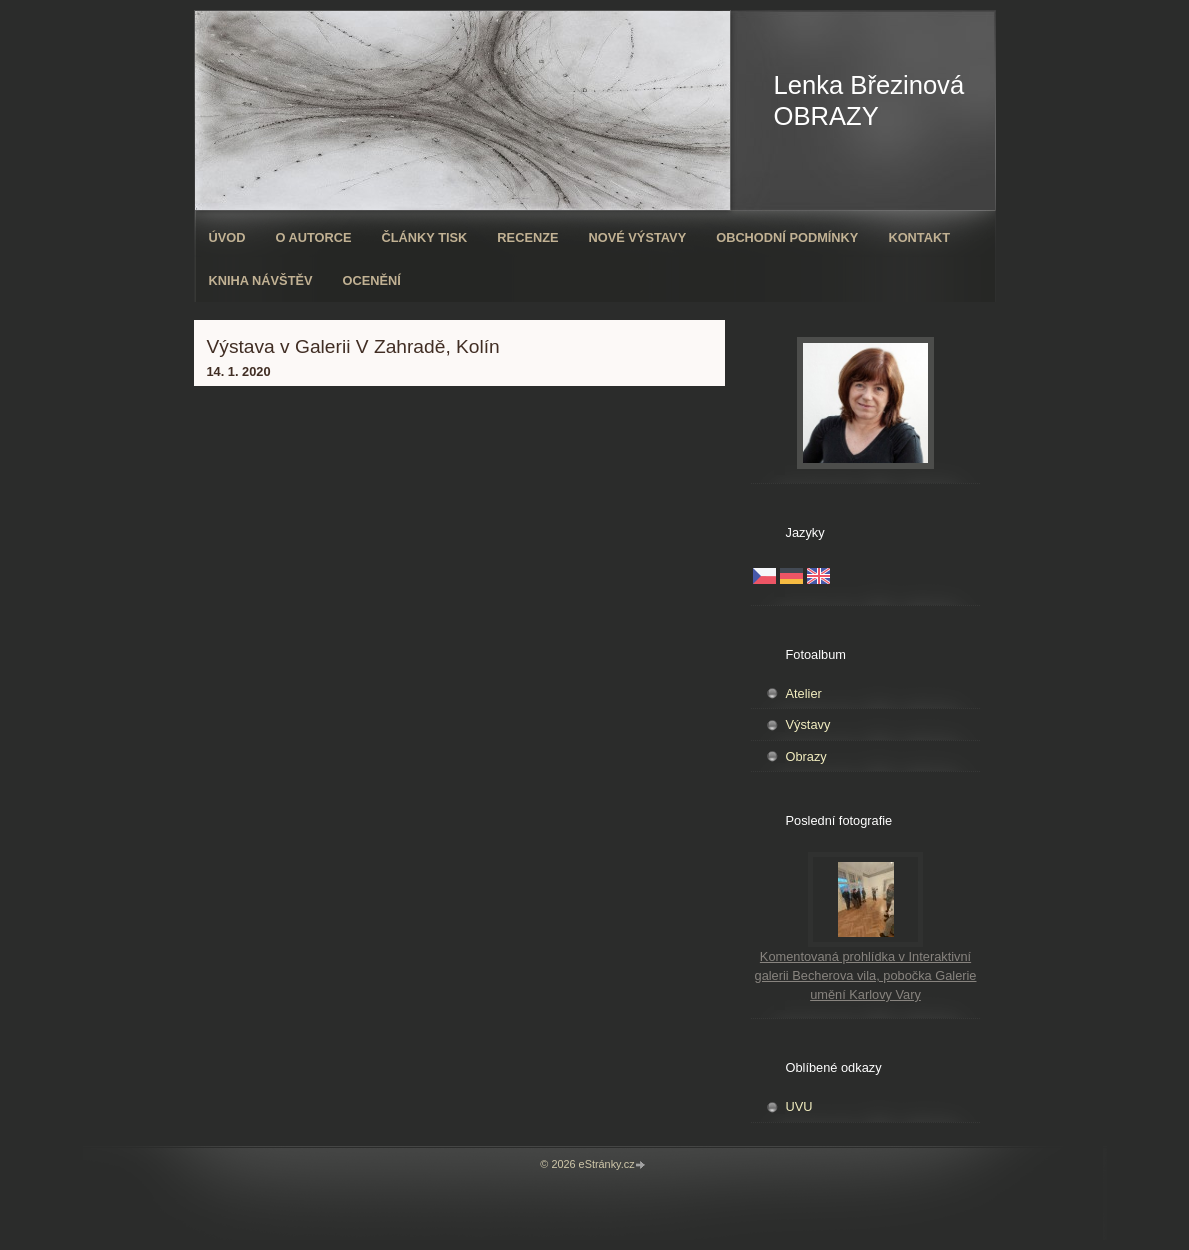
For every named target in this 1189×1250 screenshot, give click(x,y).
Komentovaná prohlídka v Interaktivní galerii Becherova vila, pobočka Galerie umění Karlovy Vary (866, 975)
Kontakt (919, 237)
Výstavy (808, 724)
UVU (799, 1106)
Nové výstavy (638, 237)
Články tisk (425, 237)
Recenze (527, 237)
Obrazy (806, 756)
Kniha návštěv (261, 280)
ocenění (372, 280)
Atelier (804, 693)
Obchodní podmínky (787, 237)
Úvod (227, 237)
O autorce (313, 237)
